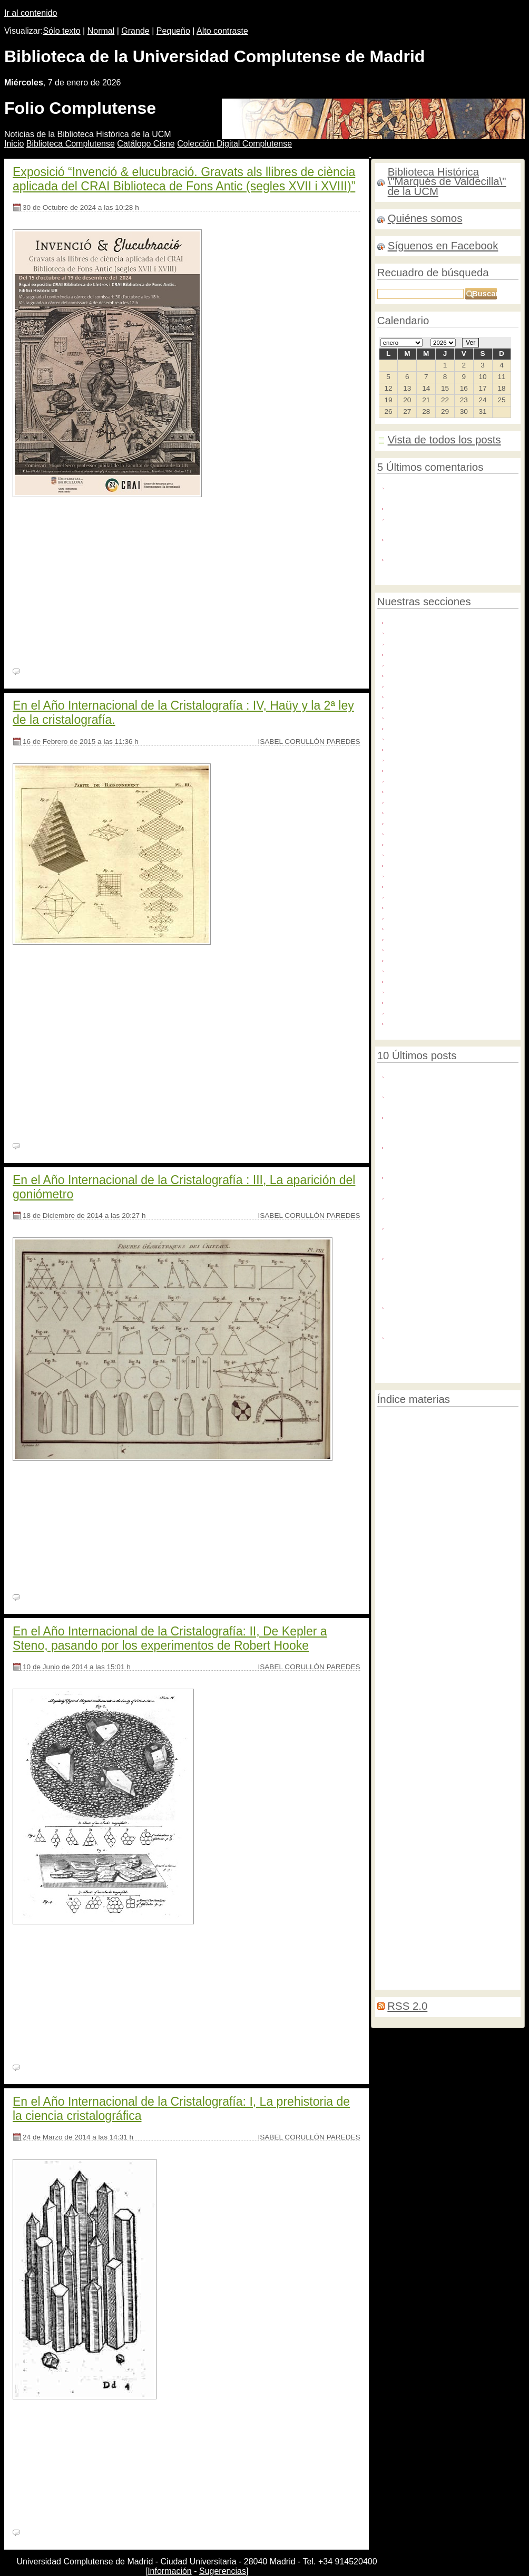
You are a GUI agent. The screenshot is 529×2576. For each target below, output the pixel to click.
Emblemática (442, 1886)
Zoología (502, 1837)
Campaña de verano (482, 1828)
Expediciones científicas (437, 1939)
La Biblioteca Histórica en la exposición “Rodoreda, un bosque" (449, 1180)
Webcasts (391, 1852)
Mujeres (395, 1918)
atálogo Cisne (145, 143)
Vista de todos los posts (444, 440)
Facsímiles (408, 779)
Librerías (456, 1852)
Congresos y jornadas (427, 705)
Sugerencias (222, 2571)
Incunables (408, 832)
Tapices (475, 1726)
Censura (404, 684)
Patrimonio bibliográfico (428, 1420)
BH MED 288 (123, 2431)
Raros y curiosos (469, 1464)
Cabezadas (450, 1655)
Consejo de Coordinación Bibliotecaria (431, 1837)
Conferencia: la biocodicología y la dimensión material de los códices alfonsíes (449, 1155)
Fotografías (409, 811)
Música (401, 884)
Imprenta (414, 1519)
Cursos (453, 1581)
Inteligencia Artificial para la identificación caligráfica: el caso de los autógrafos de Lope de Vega (451, 1316)
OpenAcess (449, 1520)
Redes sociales (416, 979)
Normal (101, 30)
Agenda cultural (416, 631)
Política (388, 1798)
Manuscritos (410, 842)
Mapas (401, 853)
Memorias (429, 1529)
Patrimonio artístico (423, 916)
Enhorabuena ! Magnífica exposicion (453, 506)
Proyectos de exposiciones (436, 937)
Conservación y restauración (439, 716)
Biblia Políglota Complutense (423, 1808)
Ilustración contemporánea (471, 1798)
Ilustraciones (397, 1787)
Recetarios (408, 958)
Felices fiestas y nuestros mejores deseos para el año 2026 (448, 1080)
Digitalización (412, 737)
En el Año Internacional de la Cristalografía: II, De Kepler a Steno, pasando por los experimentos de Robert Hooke (170, 1638)
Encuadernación (439, 1508)
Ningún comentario (53, 672)
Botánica (441, 1695)
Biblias (387, 1686)
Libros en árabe (482, 1696)
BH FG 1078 (88, 1956)
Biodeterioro (492, 1452)
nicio (14, 143)
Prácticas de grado (463, 1569)
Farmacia (391, 1759)
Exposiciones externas (428, 758)
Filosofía (390, 1476)
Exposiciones (458, 1784)
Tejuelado (497, 1665)
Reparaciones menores (414, 1746)
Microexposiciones (421, 863)
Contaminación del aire (435, 1432)
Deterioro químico (441, 1971)
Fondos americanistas (427, 790)
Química (466, 1746)
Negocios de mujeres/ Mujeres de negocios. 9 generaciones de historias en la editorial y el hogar (448, 1236)
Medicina (393, 1591)
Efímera (410, 1686)
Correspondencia (402, 1466)
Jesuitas (471, 1920)
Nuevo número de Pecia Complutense (431, 1100)
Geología (414, 1798)
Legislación (429, 1539)
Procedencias (413, 927)
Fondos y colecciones (427, 800)
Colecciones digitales (426, 695)
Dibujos (402, 726)
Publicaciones (413, 948)
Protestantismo (465, 1487)
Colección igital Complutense (234, 143)
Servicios (405, 990)
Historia (486, 1580)
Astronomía (394, 1877)
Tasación (390, 1676)
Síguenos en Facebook (443, 245)
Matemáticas (401, 1627)
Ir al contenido (30, 12)
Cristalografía (495, 1613)
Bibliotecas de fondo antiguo (429, 1906)
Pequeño (173, 30)
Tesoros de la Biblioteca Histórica (447, 1011)
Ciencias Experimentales (416, 1736)
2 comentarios (45, 2533)
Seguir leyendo (164, 1107)
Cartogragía (427, 1499)
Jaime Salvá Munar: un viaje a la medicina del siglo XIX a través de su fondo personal (453, 1125)
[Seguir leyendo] (43, 654)
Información (170, 2571)
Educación (424, 1487)
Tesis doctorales (417, 1000)
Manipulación (396, 1828)
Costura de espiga (436, 1929)
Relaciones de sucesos (410, 1818)
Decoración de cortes (408, 1582)
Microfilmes (482, 1887)
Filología (390, 1487)
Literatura (436, 1919)
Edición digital (468, 1529)
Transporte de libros (477, 1676)
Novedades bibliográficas (433, 906)
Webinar (403, 1022)
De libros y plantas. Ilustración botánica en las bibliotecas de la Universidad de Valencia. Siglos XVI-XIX (453, 1351)
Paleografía (490, 1808)
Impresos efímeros (434, 1949)
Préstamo (391, 1705)
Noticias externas (419, 895)
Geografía (448, 1960)
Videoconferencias (433, 1705)
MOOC (387, 1897)
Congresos (426, 1675)
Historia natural (490, 1655)
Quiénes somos (425, 218)
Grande (135, 30)
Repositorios (476, 1735)
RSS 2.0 (407, 2006)
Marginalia (425, 1592)
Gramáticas (501, 1771)
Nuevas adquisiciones (446, 1877)
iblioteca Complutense (70, 143)
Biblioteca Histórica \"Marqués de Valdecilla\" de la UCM (447, 181)
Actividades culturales (427, 620)
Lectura (502, 1725)
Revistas (436, 1686)
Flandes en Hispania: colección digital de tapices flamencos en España (443, 1206)
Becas (386, 1554)
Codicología (476, 1476)
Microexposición (444, 1612)
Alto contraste (222, 30)
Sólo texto (62, 30)
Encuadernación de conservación (426, 1441)
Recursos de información (432, 969)
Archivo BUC (412, 652)
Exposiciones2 (398, 1887)
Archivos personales (425, 674)
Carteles (444, 1476)
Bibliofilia (393, 1539)
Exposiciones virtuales (428, 768)
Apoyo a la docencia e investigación (452, 642)
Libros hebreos (439, 1726)
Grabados (406, 821)
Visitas (493, 1745)
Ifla (509, 1582)
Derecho (417, 1960)
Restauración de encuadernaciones (429, 1665)
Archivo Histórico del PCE (434, 663)
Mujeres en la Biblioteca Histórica (447, 874)
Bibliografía (465, 1499)
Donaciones (410, 747)
